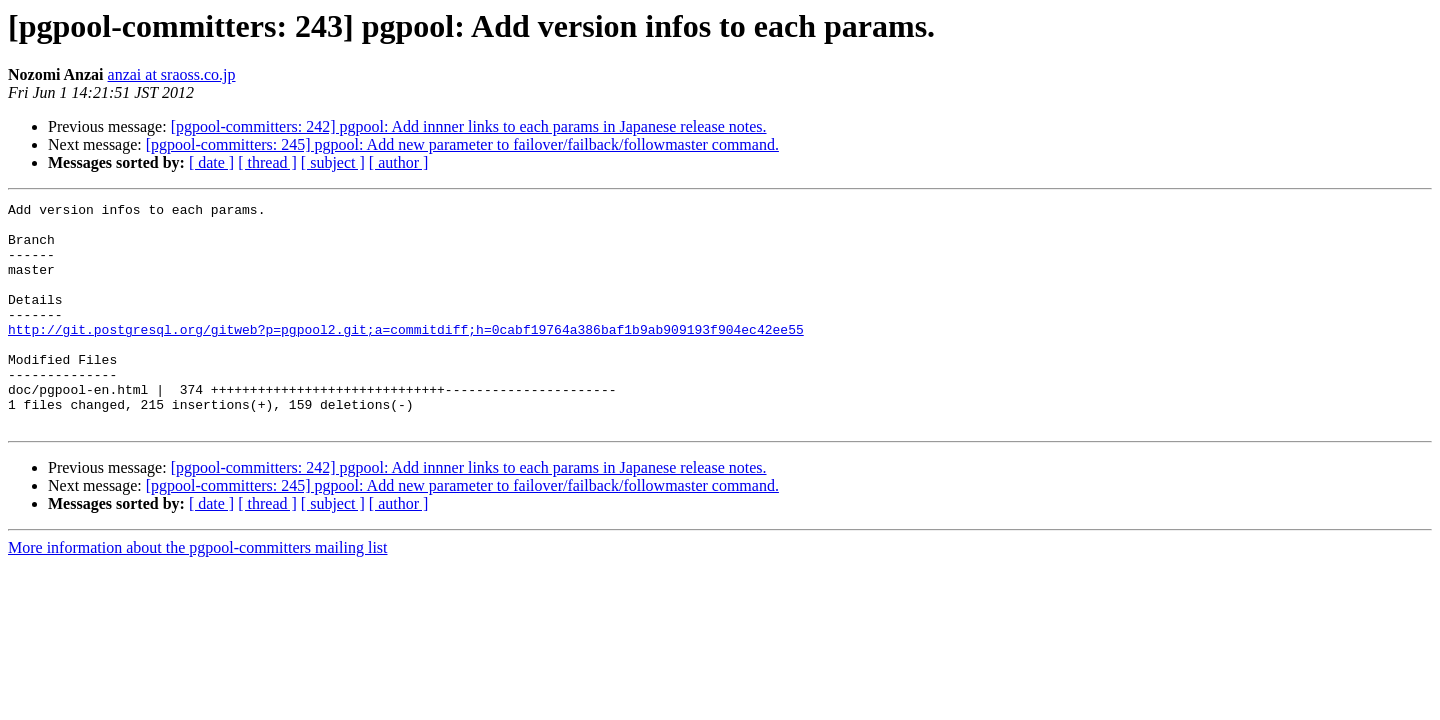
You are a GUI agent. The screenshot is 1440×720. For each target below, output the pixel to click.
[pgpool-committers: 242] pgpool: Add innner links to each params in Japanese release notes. (469, 126)
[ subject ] (333, 162)
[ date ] (211, 162)
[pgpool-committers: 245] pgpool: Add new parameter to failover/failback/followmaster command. (462, 144)
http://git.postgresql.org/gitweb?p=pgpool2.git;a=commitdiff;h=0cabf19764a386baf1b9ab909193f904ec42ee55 (406, 356)
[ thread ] (267, 162)
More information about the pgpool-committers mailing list (198, 592)
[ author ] (399, 162)
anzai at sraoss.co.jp (172, 74)
